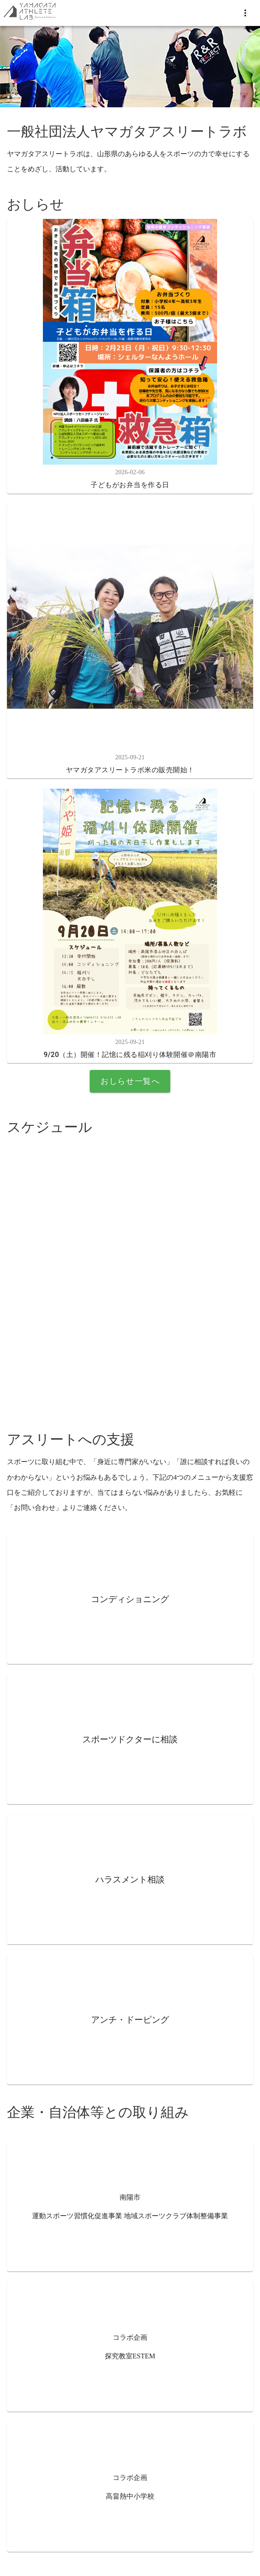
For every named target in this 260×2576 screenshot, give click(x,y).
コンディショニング (130, 1599)
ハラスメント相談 (130, 1879)
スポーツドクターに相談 (130, 1739)
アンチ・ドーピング (130, 2020)
